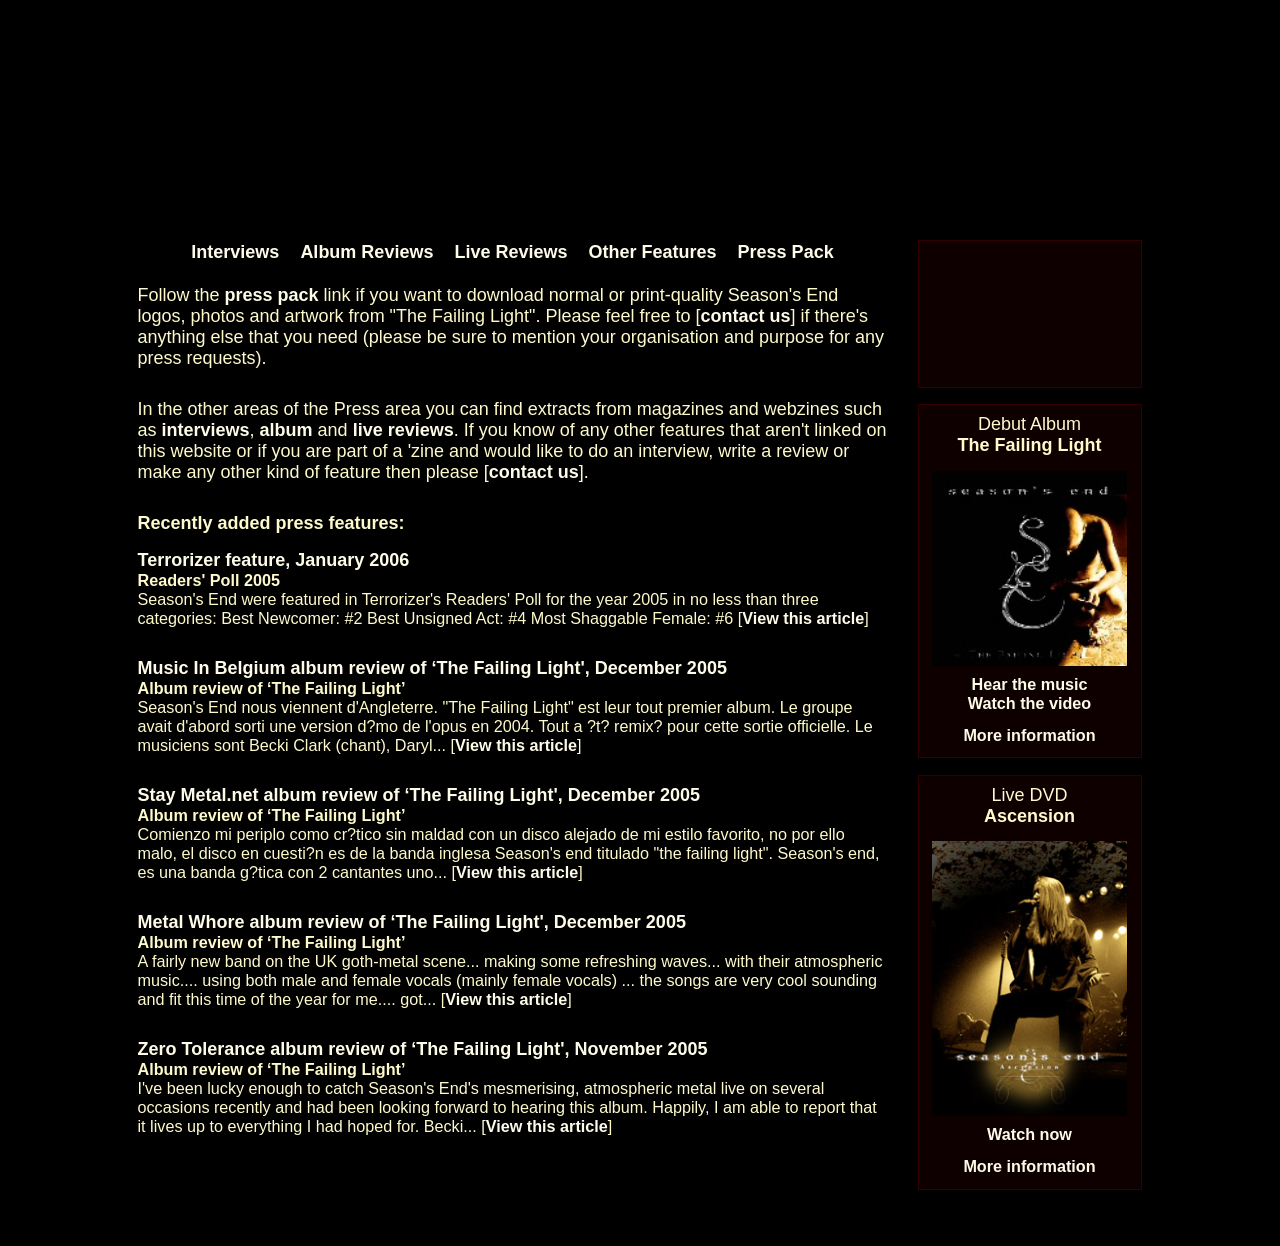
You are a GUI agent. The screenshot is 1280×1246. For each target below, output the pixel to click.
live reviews (403, 430)
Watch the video (1030, 703)
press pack (272, 295)
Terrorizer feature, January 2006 (274, 560)
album (286, 430)
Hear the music (1029, 684)
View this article (803, 618)
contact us (746, 316)
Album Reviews (366, 252)
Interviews (235, 252)
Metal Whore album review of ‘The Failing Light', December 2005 (412, 922)
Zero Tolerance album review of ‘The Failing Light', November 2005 (423, 1049)
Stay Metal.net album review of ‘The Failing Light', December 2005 (419, 795)
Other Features (653, 252)
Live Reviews (510, 252)
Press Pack (786, 252)
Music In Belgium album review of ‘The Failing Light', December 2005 (432, 668)
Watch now (1029, 1134)
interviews (206, 430)
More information (1029, 735)
